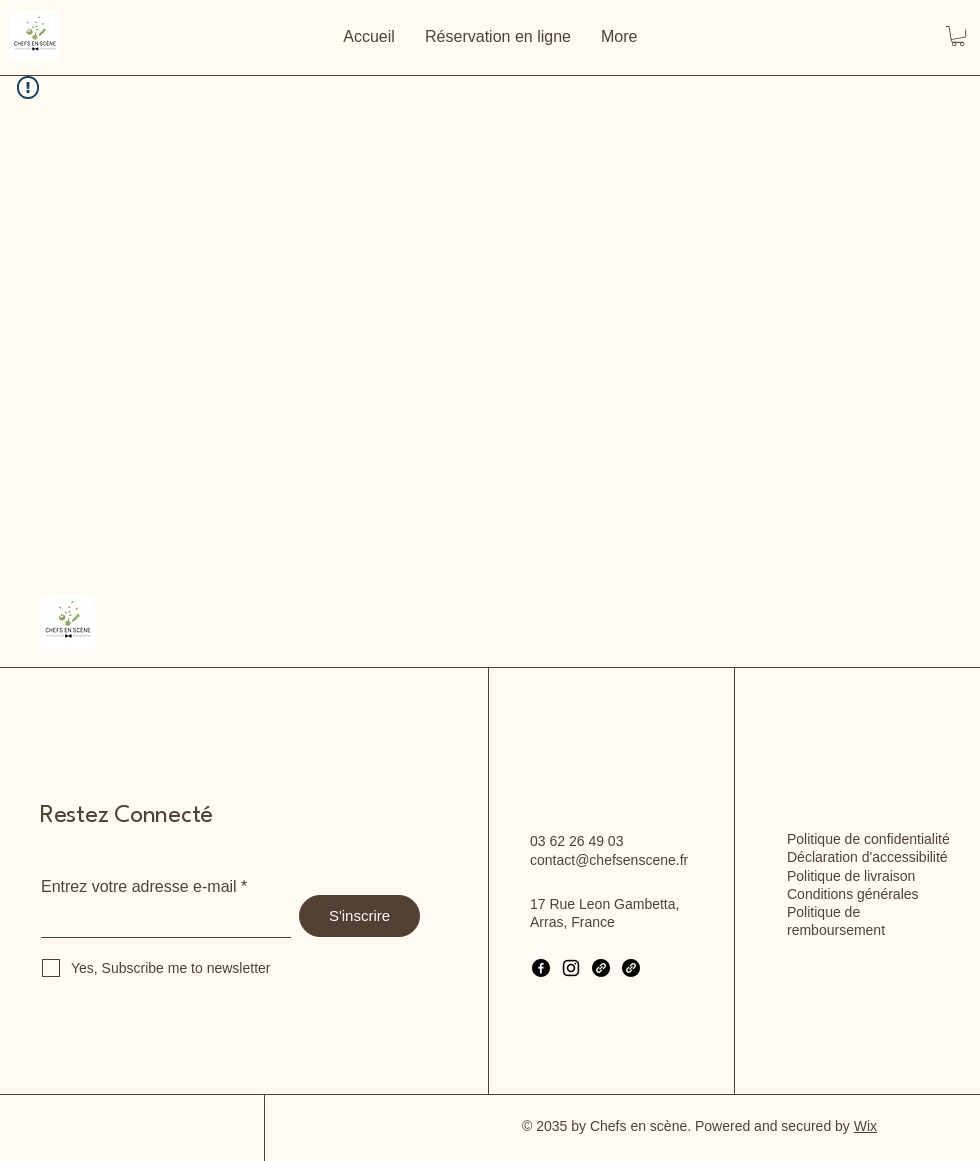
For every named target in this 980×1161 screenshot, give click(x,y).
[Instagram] (571, 968)
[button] (958, 36)
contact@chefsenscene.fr (609, 860)
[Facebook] (541, 968)
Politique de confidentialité (868, 839)
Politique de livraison (851, 876)
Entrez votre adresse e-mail (139, 887)
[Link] (601, 968)
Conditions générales (853, 894)
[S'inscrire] (359, 916)
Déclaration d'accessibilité (867, 857)
